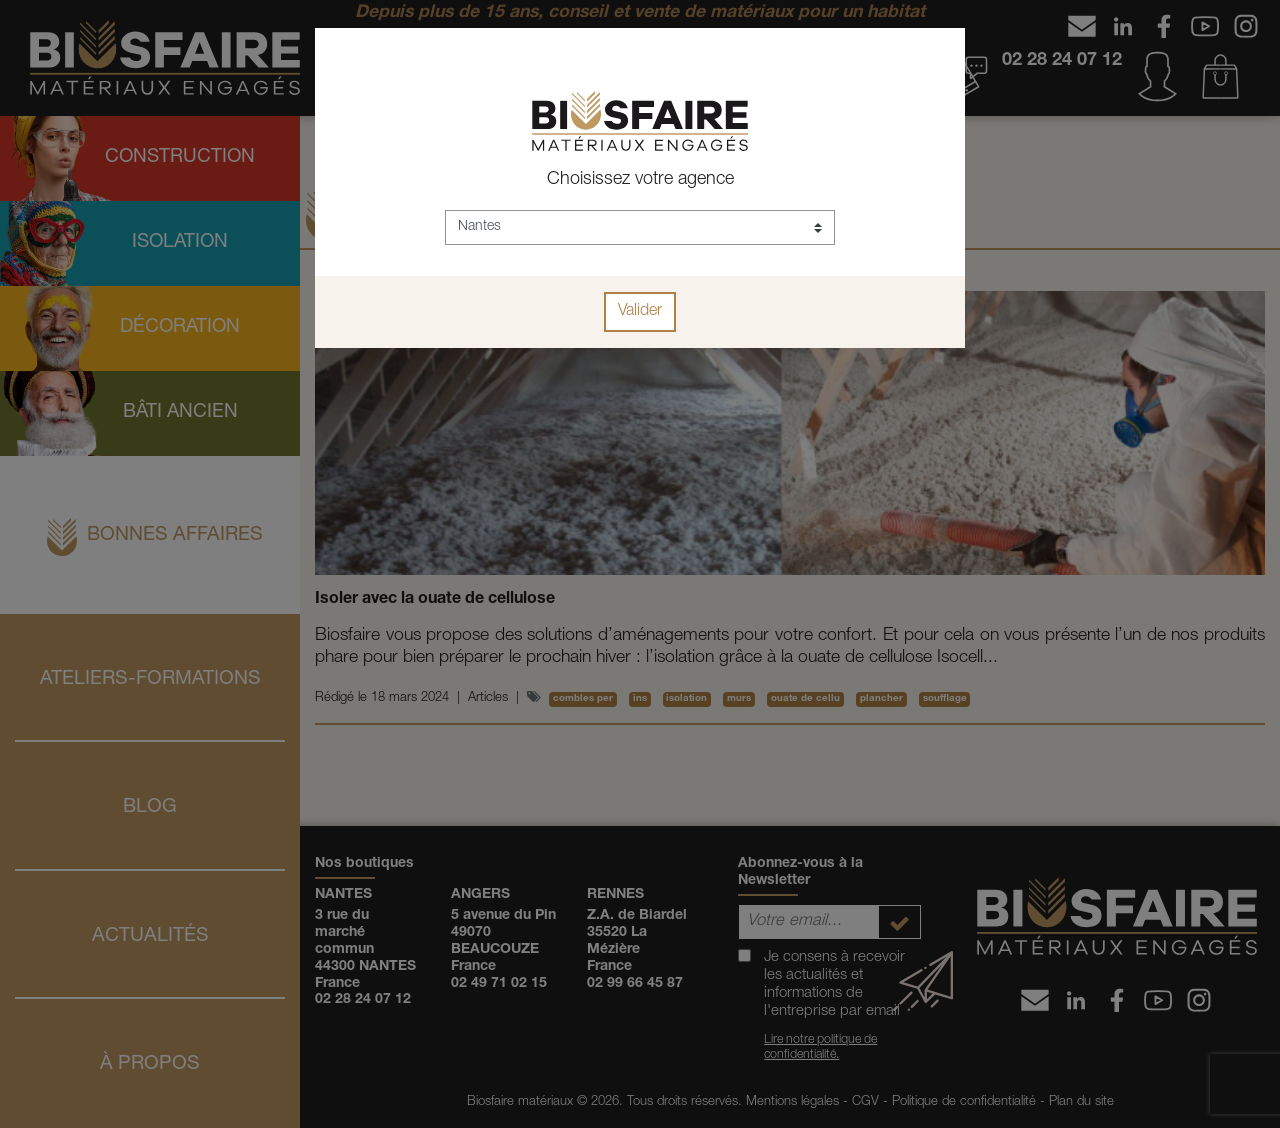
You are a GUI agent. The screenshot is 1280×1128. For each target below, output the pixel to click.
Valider (640, 312)
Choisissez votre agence (640, 180)
